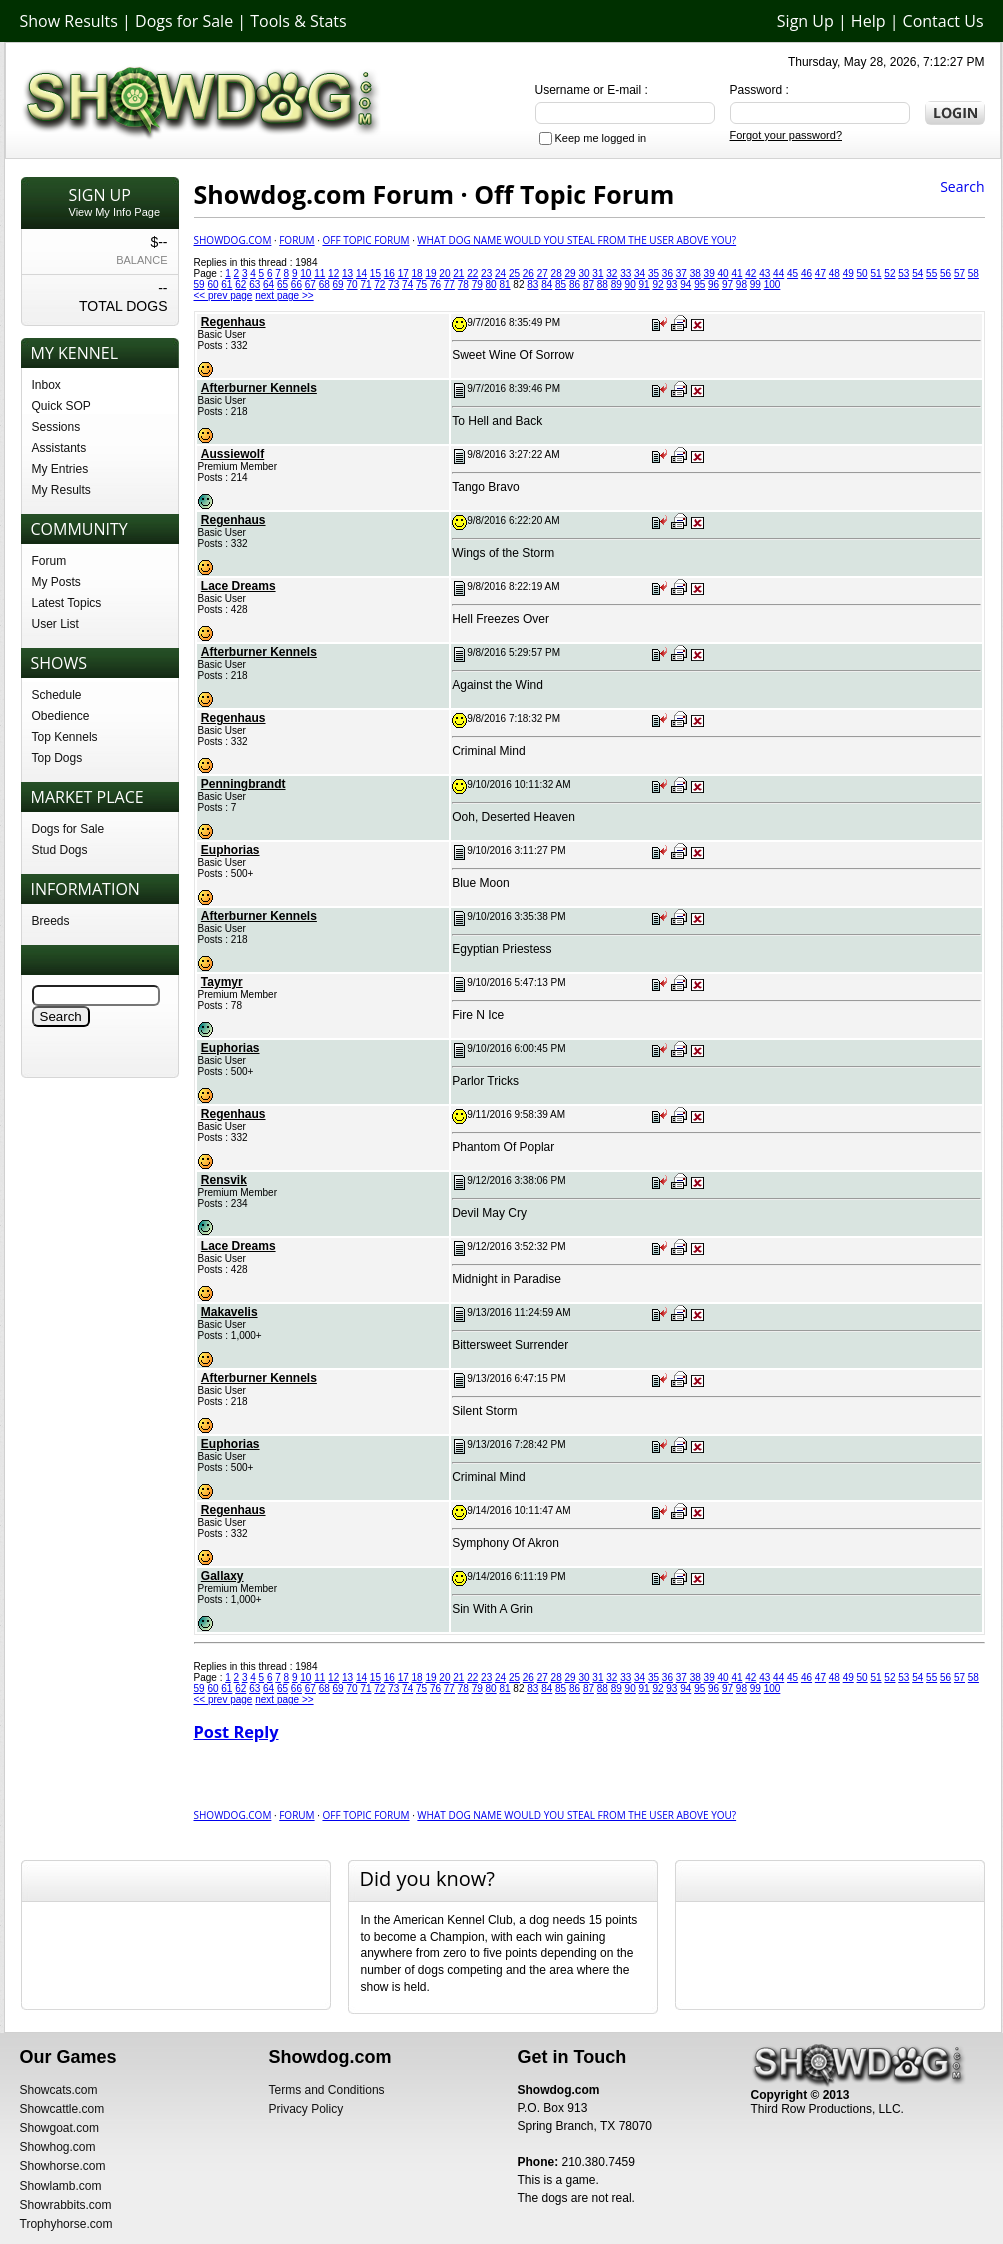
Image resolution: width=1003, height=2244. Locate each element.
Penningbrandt (243, 784)
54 (917, 273)
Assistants (59, 448)
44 (778, 273)
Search (962, 186)
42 (750, 273)
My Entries (60, 469)
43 (764, 273)
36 (667, 273)
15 (375, 273)
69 (338, 284)
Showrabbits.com (66, 2205)
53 (903, 273)
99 (755, 284)
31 (597, 273)
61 (226, 284)
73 (393, 284)
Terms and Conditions (327, 2090)
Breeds (51, 921)
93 (671, 284)
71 (365, 284)
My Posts (56, 582)
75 (421, 284)
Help (868, 21)
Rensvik (224, 1180)
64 (268, 284)
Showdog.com (233, 240)
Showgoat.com (59, 2128)
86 (574, 284)
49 (848, 273)
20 (444, 273)
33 (625, 273)
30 (583, 273)
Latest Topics (67, 603)
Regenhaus (233, 322)
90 (630, 284)
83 (532, 284)
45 (792, 273)
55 (931, 273)
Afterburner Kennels (259, 388)
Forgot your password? (786, 135)
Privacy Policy (306, 2109)
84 (546, 284)
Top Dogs (57, 758)
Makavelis (229, 1312)
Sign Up (805, 21)
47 (820, 273)
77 (449, 284)
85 (560, 284)
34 (639, 273)
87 (588, 284)
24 (500, 273)
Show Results (69, 21)
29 (570, 273)
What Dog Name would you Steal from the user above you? (576, 240)
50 (862, 273)
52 (889, 273)
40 (722, 273)
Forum (49, 561)
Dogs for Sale (184, 21)
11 (319, 273)
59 (199, 284)
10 (305, 273)
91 (644, 284)
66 (296, 284)
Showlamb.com (61, 2186)
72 (379, 284)
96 (713, 284)
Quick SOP (61, 406)
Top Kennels (65, 737)
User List (55, 624)
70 (351, 284)
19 (430, 273)
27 (542, 273)
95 (699, 284)
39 (709, 273)
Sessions (56, 427)
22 (472, 273)
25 (514, 273)
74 (407, 284)
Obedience (61, 716)
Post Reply (236, 1732)
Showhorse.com (63, 2166)
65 (282, 284)
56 (945, 273)
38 (695, 273)
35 (653, 273)
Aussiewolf (232, 454)
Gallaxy (222, 1576)
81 (504, 284)
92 (657, 284)
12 (333, 273)
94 (685, 284)
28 (556, 273)
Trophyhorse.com (66, 2224)
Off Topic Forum (365, 240)
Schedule (57, 695)
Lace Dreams (238, 586)
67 (310, 284)
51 (875, 273)
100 (772, 284)
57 (959, 273)
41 (736, 273)
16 (389, 273)
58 (973, 273)
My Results (61, 490)
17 (403, 273)
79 (477, 284)
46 (806, 273)
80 (491, 284)
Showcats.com (59, 2090)
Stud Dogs (60, 850)
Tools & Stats (298, 21)
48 (834, 273)
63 (254, 284)
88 (602, 284)
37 (681, 273)
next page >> (284, 295)
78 (463, 284)
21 (458, 273)
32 (611, 273)
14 (361, 273)
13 (347, 273)
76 (435, 284)
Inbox (46, 385)
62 (240, 284)
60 (212, 284)
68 (324, 284)
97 (727, 284)
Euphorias (230, 850)
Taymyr (222, 982)
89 (616, 284)
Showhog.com (58, 2147)
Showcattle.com (62, 2109)
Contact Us (943, 21)
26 (528, 273)
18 (417, 273)
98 (741, 284)
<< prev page (223, 295)
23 (486, 273)
